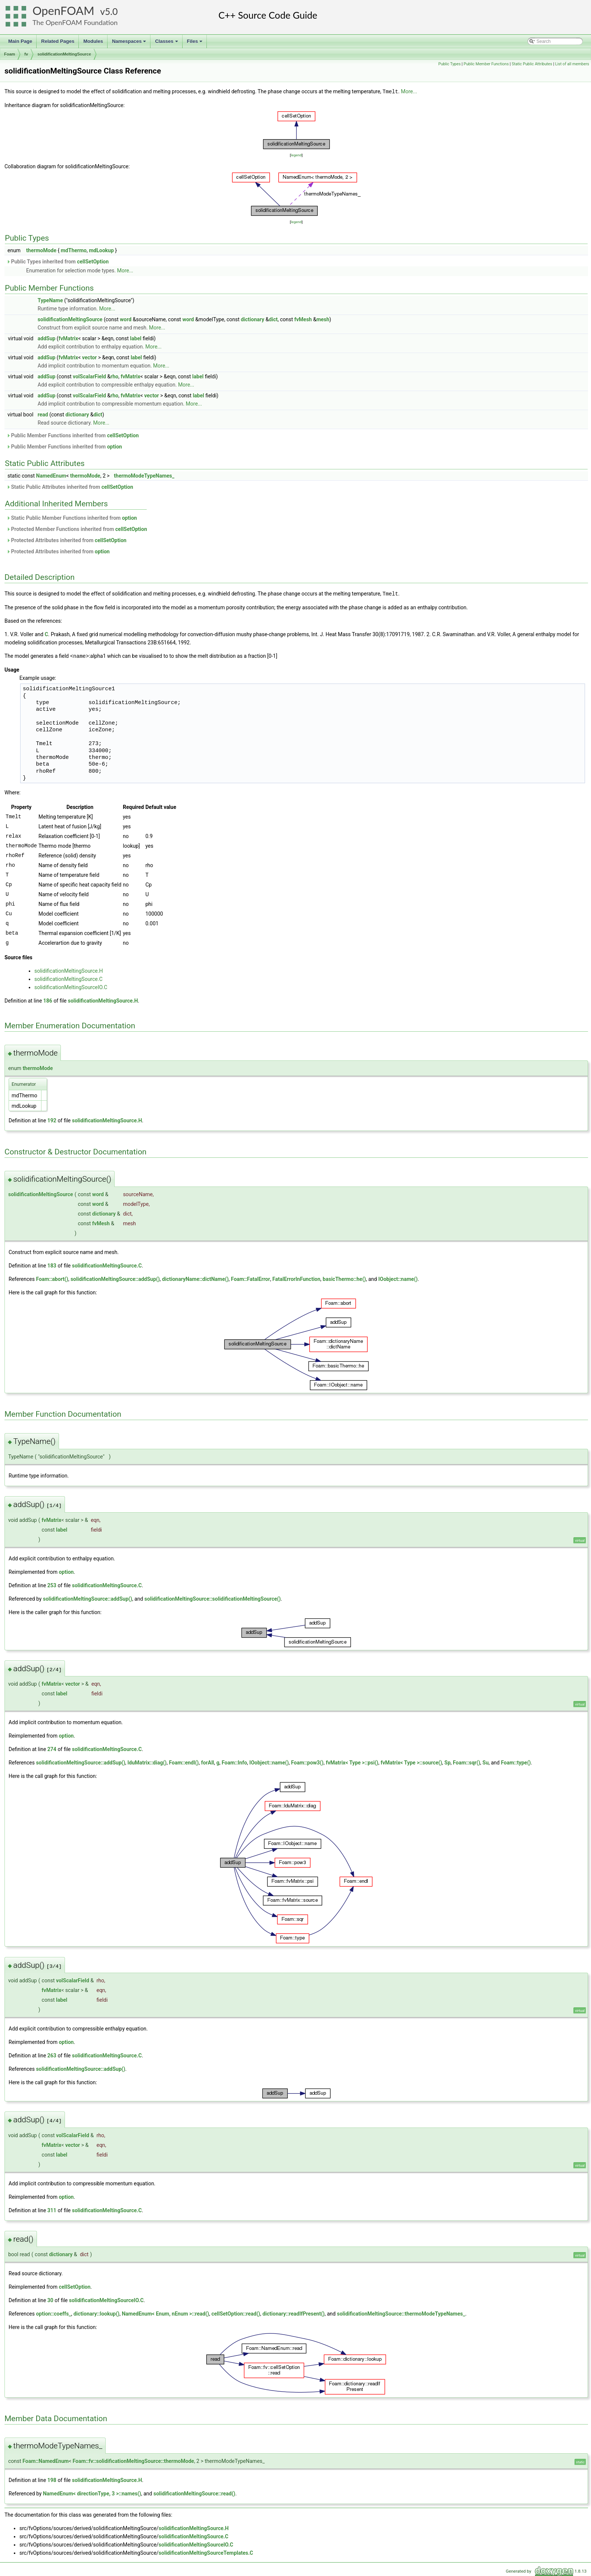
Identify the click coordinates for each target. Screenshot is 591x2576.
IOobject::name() (398, 1278)
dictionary (252, 319)
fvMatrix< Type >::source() (411, 1761)
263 (51, 2054)
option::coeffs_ (53, 2313)
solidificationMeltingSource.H (68, 970)
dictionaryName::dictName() (195, 1278)
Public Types (449, 64)
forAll (207, 1761)
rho (114, 376)
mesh (322, 319)
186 (47, 1000)
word (125, 319)
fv (26, 54)
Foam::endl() (184, 1761)
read (43, 414)
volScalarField (89, 376)
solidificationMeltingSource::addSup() (115, 1278)
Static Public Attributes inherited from (69, 487)
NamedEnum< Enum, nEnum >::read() (165, 2313)
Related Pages (57, 41)
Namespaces (129, 43)
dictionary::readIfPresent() (293, 2313)
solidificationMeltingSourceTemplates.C (206, 2552)
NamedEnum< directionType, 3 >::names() (92, 2492)
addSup (47, 338)
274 (51, 1748)
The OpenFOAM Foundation (75, 22)
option (114, 446)
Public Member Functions (486, 64)
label (135, 338)
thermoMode (41, 250)
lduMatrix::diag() (147, 1761)
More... (409, 91)
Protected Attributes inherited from (66, 540)
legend (296, 155)
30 (50, 2299)
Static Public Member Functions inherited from (71, 517)
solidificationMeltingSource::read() (194, 2492)
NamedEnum (51, 475)
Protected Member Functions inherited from (76, 529)
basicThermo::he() (344, 1278)
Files (195, 43)
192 (51, 1119)
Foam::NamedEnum (45, 2460)
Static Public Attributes (532, 64)
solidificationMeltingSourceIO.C (70, 986)
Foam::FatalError (250, 1278)
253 (51, 1584)
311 (51, 2209)
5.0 (111, 11)
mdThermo (74, 250)
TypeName (50, 300)
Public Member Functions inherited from (72, 435)
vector (89, 357)
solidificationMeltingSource (64, 54)
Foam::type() (516, 1761)
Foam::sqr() (466, 1761)
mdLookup (101, 250)
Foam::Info (234, 1761)
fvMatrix (68, 338)
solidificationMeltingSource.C (68, 978)
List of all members (572, 64)
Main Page (20, 41)
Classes (167, 43)
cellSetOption (93, 261)
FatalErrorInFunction (296, 1278)
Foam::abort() (52, 1278)
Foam (9, 54)
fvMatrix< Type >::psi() (352, 1761)
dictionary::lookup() (96, 2313)
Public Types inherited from (57, 261)
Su (485, 1761)
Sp (447, 1761)
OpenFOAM (63, 11)
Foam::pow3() (307, 1761)
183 (51, 1264)
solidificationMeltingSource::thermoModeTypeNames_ (401, 2313)
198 (51, 2479)
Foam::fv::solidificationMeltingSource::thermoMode (133, 2460)
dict (273, 319)
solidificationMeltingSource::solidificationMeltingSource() (212, 1598)
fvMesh (303, 319)
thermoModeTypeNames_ (144, 475)
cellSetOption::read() (235, 2313)
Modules (93, 41)
